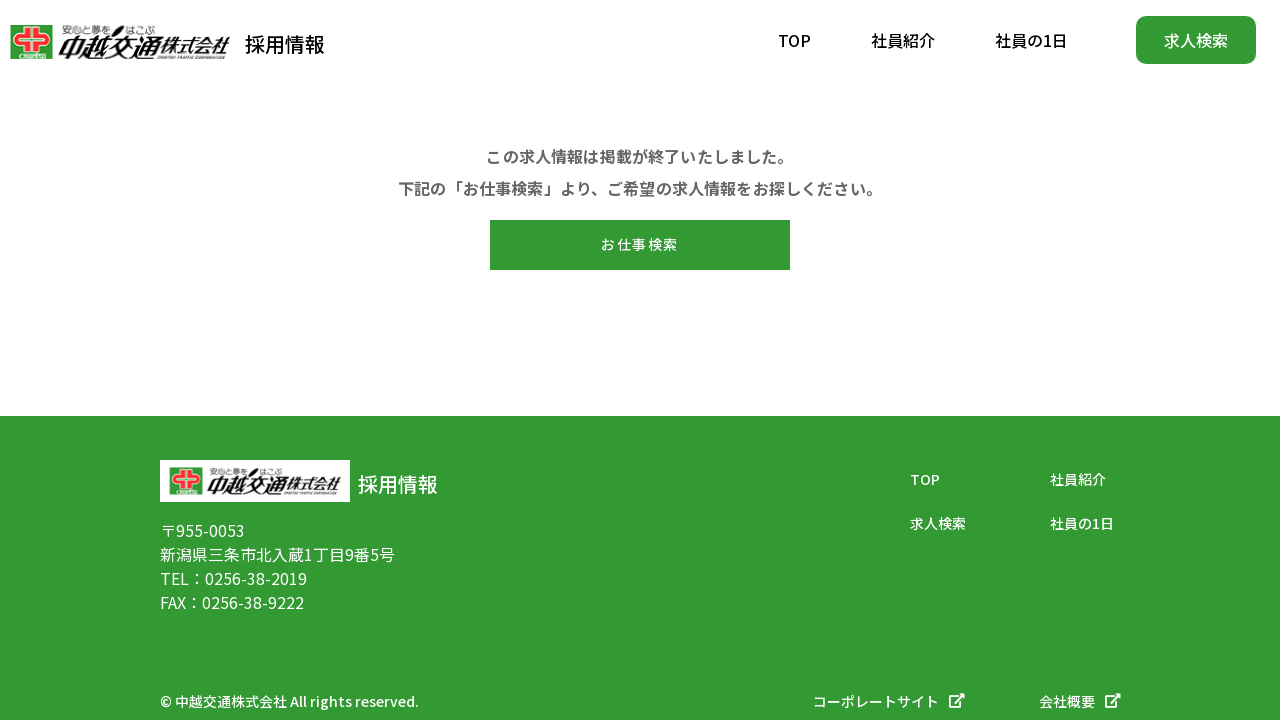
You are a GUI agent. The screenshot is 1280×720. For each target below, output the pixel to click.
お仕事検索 (640, 244)
